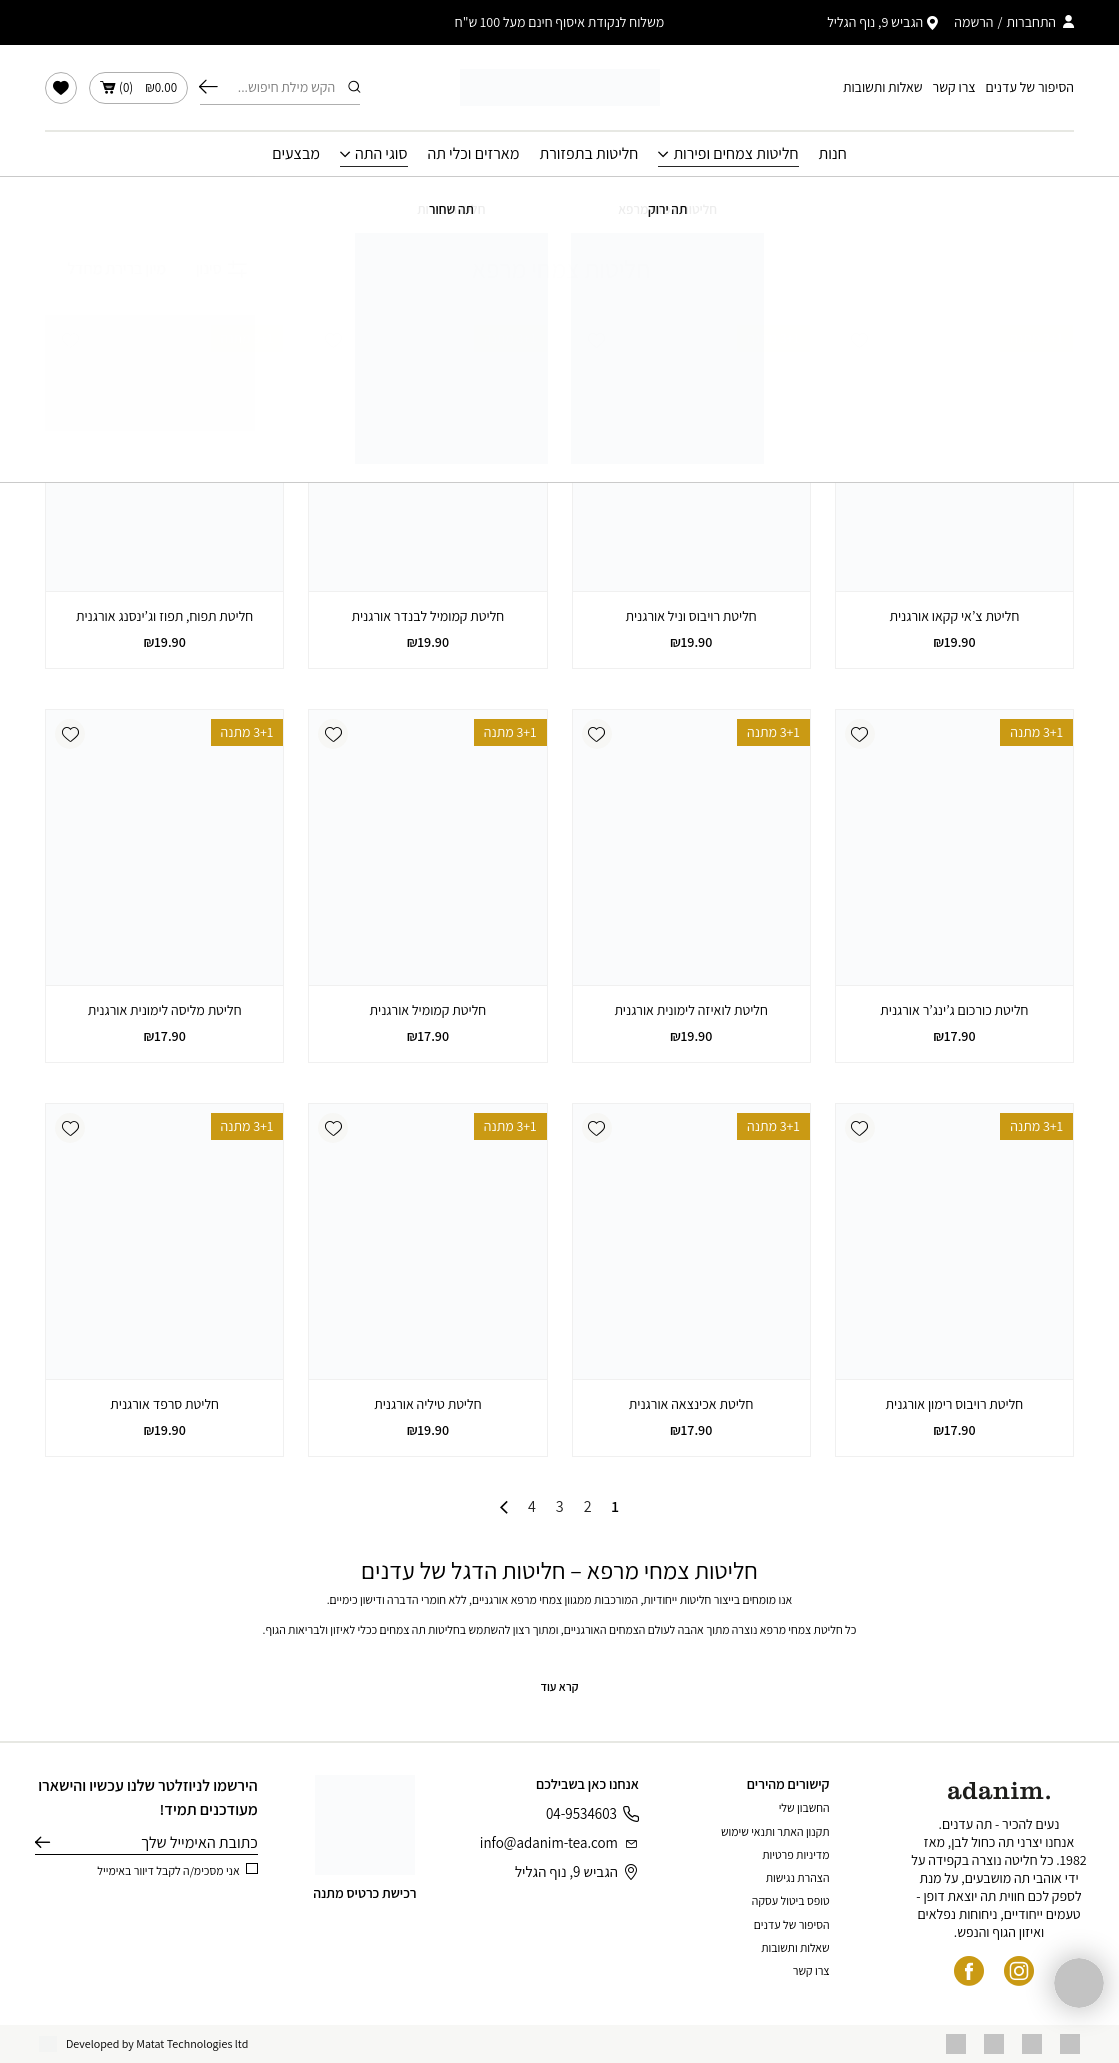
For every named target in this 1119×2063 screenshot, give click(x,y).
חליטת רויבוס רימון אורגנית (955, 1404)
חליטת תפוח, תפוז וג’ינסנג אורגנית (164, 616)
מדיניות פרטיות (795, 1854)
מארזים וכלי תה (474, 154)
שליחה (42, 1843)
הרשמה (973, 22)
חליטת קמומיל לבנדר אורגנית (428, 616)
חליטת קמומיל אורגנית (428, 1010)
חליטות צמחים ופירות (735, 154)
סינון (221, 268)
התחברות (1031, 22)
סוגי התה (381, 154)
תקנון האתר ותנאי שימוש (775, 1831)
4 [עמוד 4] (532, 1507)
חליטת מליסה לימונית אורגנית (165, 1010)
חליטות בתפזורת (588, 154)
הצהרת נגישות (798, 1877)
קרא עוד (560, 1686)
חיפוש (208, 87)
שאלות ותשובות (883, 87)
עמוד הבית (699, 204)
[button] (860, 340)
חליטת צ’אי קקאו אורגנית (954, 616)
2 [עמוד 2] (588, 1507)
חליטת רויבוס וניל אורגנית (691, 616)
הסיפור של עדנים (1030, 87)
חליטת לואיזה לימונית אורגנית (691, 1010)
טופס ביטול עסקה (791, 1900)
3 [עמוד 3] (560, 1507)
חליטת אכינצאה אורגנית (691, 1404)
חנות (833, 154)
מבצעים (296, 154)
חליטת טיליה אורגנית (427, 1404)
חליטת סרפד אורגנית (164, 1404)
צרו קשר (954, 87)
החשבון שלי (804, 1807)
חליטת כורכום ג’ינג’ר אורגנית (954, 1010)
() (138, 88)
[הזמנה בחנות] (105, 269)
